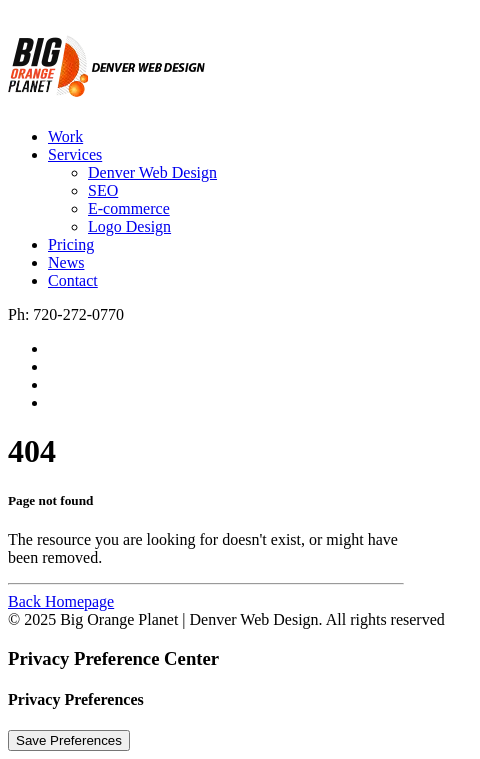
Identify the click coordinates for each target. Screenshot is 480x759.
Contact (73, 280)
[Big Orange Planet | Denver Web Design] (240, 60)
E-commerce (129, 208)
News (66, 262)
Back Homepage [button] (61, 601)
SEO (103, 190)
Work (65, 136)
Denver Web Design (152, 172)
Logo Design (129, 226)
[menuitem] (260, 137)
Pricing (71, 244)
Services (75, 154)
